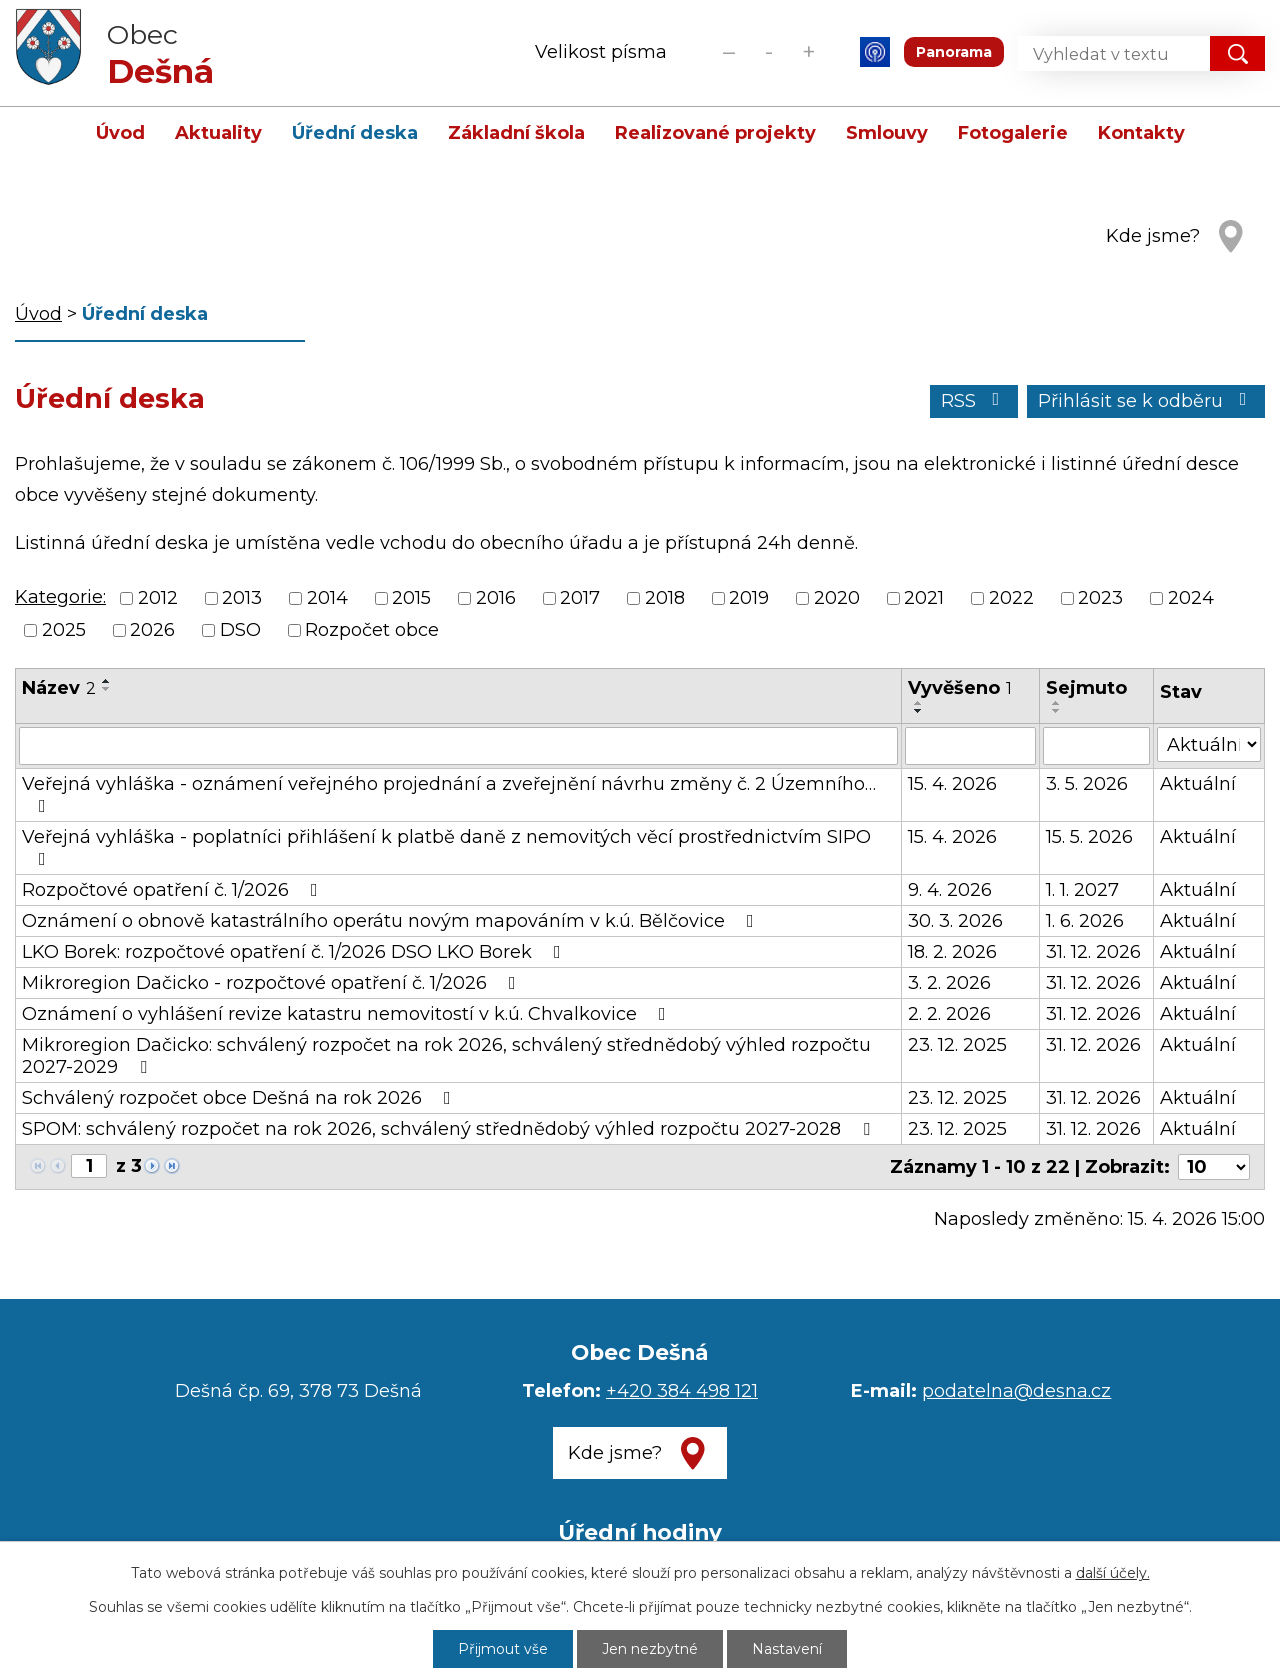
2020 (837, 598)
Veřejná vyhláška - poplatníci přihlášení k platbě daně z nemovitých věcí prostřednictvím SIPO (446, 847)
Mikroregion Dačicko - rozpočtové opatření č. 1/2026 (273, 983)
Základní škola (516, 133)
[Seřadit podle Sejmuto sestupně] (1057, 711)
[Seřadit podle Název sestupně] (107, 689)
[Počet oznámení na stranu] (1214, 1167)
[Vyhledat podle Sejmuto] (1097, 746)
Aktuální (1198, 784)
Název (59, 688)
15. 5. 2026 (1089, 837)
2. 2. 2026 (949, 1014)
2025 (64, 630)
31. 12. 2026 (1093, 952)
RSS (974, 401)
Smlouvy (887, 133)
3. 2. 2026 (949, 983)
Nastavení (787, 1649)
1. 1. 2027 (1082, 890)
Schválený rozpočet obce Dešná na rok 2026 (240, 1098)
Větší (808, 51)
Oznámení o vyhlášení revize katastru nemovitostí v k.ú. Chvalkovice (348, 1014)
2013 (242, 598)
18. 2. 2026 (952, 952)
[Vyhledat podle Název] (458, 746)
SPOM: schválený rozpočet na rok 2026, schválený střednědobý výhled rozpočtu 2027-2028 (450, 1129)
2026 (152, 630)
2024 (1191, 598)
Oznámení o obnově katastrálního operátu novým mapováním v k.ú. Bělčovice (392, 921)
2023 (1100, 598)
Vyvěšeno (960, 688)
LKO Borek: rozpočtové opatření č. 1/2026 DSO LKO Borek (295, 952)
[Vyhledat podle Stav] (1209, 744)
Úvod (120, 133)
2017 (580, 598)
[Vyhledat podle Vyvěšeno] (970, 746)
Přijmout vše (503, 1649)
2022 (1011, 598)
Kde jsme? (1153, 236)
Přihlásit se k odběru (1146, 401)
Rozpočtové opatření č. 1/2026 (174, 890)
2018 (665, 598)
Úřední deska (355, 133)
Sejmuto (1086, 688)
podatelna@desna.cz (1016, 1391)
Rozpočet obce (372, 630)
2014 (327, 598)
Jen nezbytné (650, 1649)
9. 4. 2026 (950, 890)
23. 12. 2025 (957, 1045)
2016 (496, 598)
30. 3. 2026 (955, 921)
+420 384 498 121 (682, 1391)
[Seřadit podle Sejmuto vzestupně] (1057, 703)
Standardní (768, 51)
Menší (728, 51)
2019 (749, 598)
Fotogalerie (1013, 133)
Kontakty (1141, 133)
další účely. (1113, 1573)
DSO (240, 630)
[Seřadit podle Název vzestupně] (107, 681)
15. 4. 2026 (952, 784)
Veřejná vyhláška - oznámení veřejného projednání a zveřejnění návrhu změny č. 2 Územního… (449, 794)
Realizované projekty (715, 133)
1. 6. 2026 (1085, 921)
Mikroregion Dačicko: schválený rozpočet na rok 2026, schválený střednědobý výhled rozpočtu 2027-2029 (446, 1056)
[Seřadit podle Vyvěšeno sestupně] (919, 711)
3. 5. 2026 (1087, 784)
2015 (411, 598)
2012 (158, 598)
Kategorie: (60, 597)
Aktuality (218, 133)
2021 (924, 598)
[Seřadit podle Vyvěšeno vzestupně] (919, 703)
